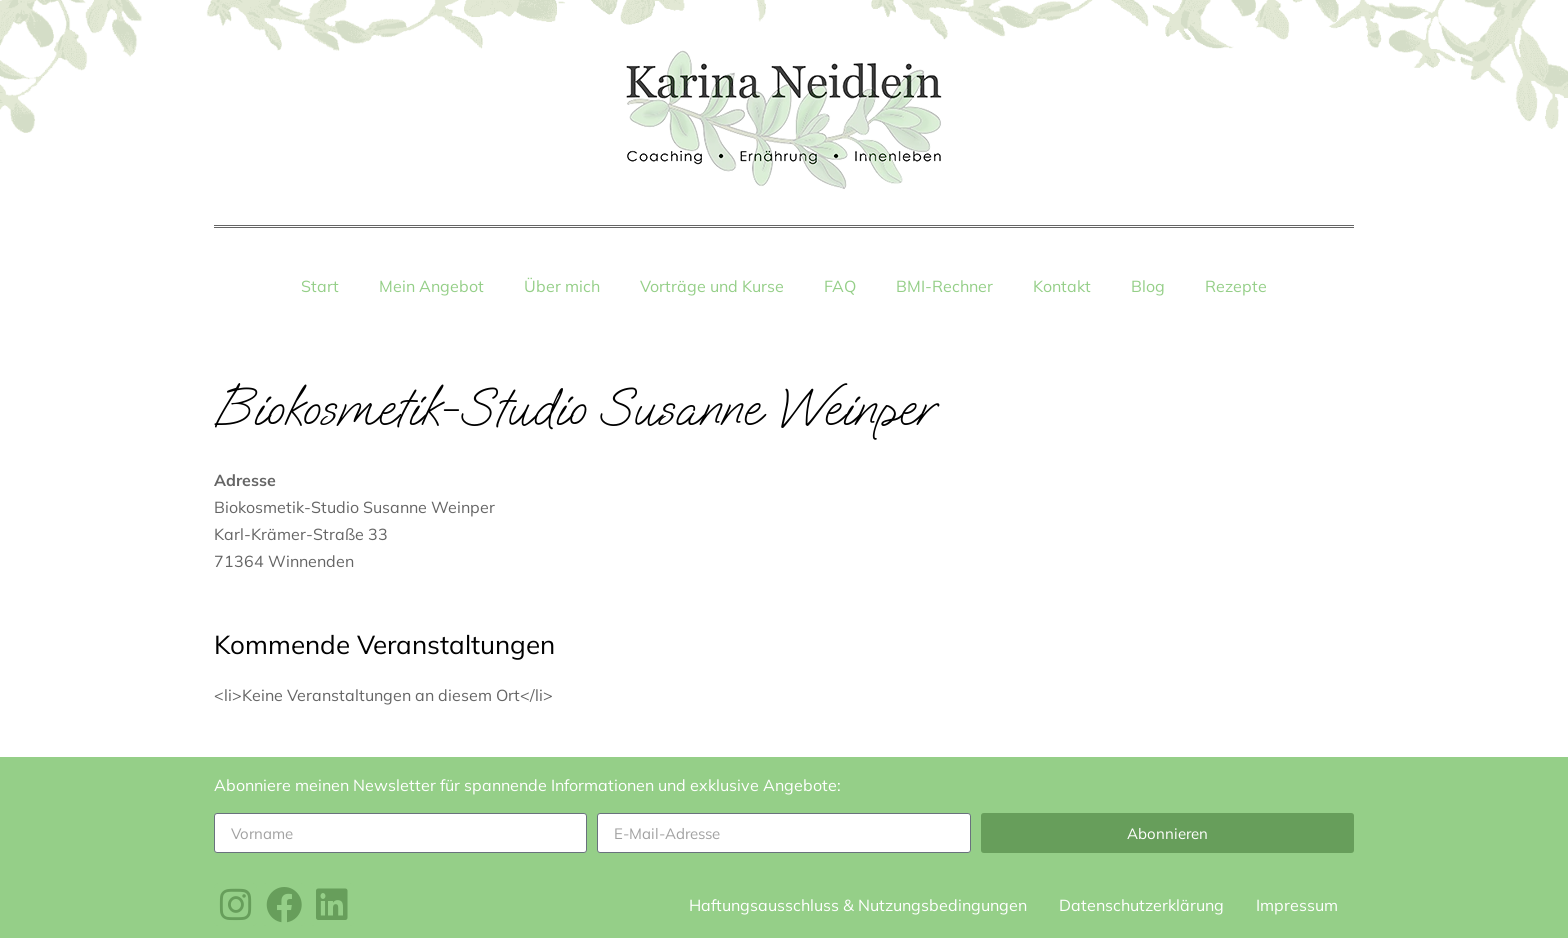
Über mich (562, 286)
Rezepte (1236, 286)
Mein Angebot (431, 286)
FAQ (840, 286)
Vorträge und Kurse (712, 286)
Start (320, 286)
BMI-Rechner (944, 286)
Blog (1148, 286)
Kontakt (1062, 286)
